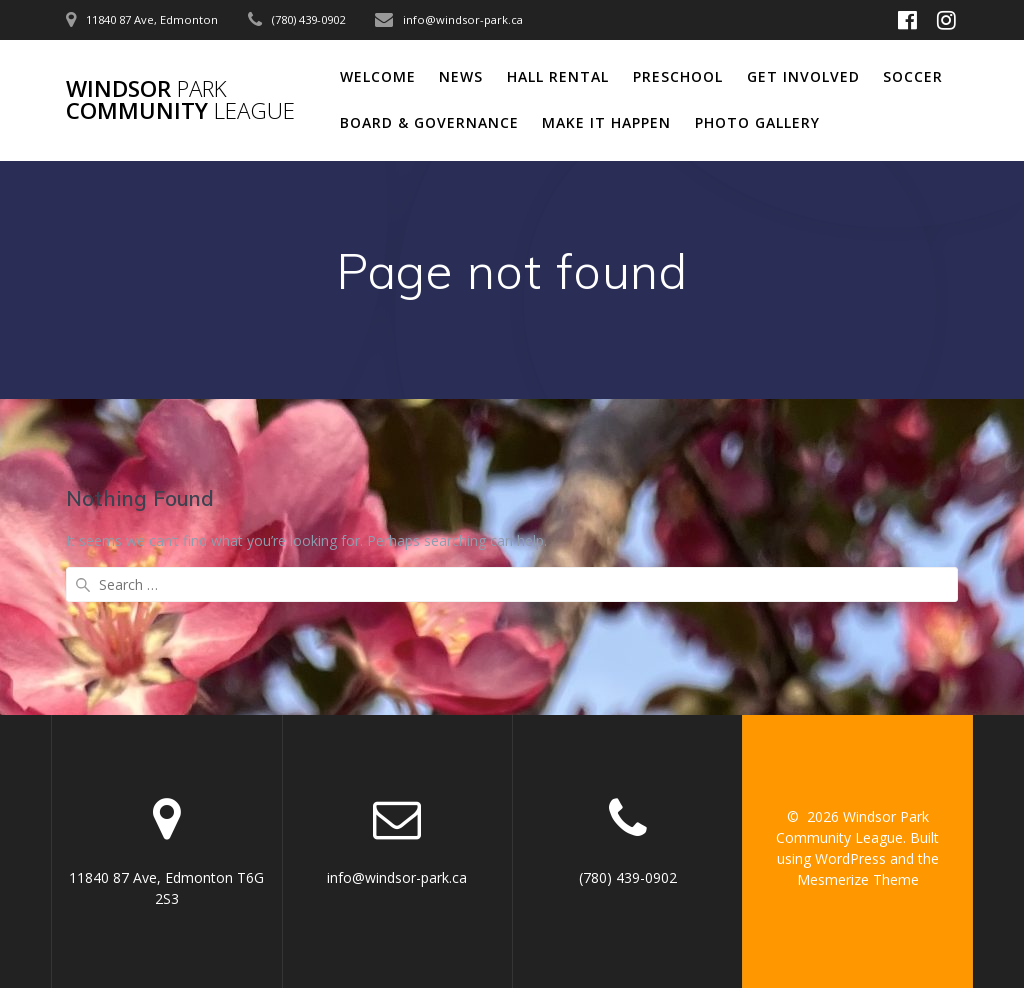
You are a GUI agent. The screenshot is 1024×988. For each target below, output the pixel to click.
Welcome (378, 76)
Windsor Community (180, 100)
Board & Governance (429, 122)
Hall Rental (558, 76)
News (461, 76)
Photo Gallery (757, 122)
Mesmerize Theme (858, 879)
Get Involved (803, 76)
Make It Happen (606, 122)
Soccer (913, 76)
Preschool (678, 76)
